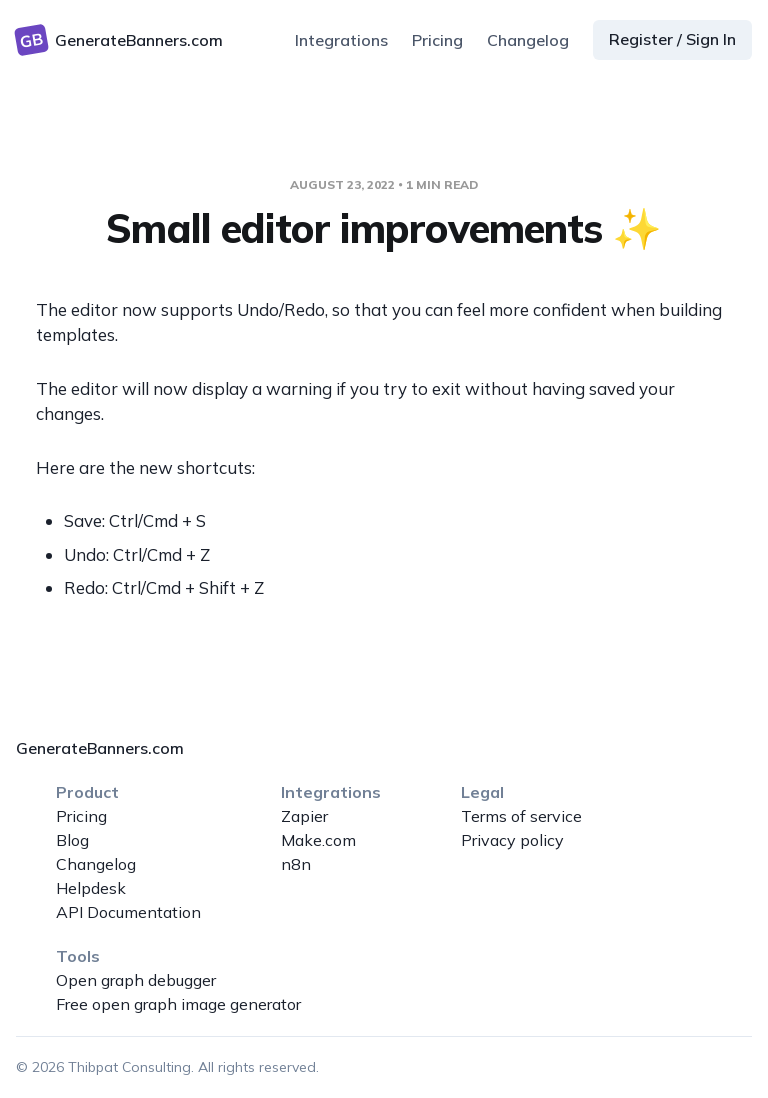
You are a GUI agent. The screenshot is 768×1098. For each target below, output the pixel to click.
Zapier (304, 816)
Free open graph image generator (178, 1004)
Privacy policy (512, 840)
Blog (72, 840)
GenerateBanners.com (100, 748)
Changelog (528, 40)
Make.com (318, 840)
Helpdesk (91, 888)
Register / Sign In (672, 39)
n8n (296, 864)
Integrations (341, 40)
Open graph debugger (136, 980)
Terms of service (521, 816)
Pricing (437, 40)
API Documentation (128, 912)
